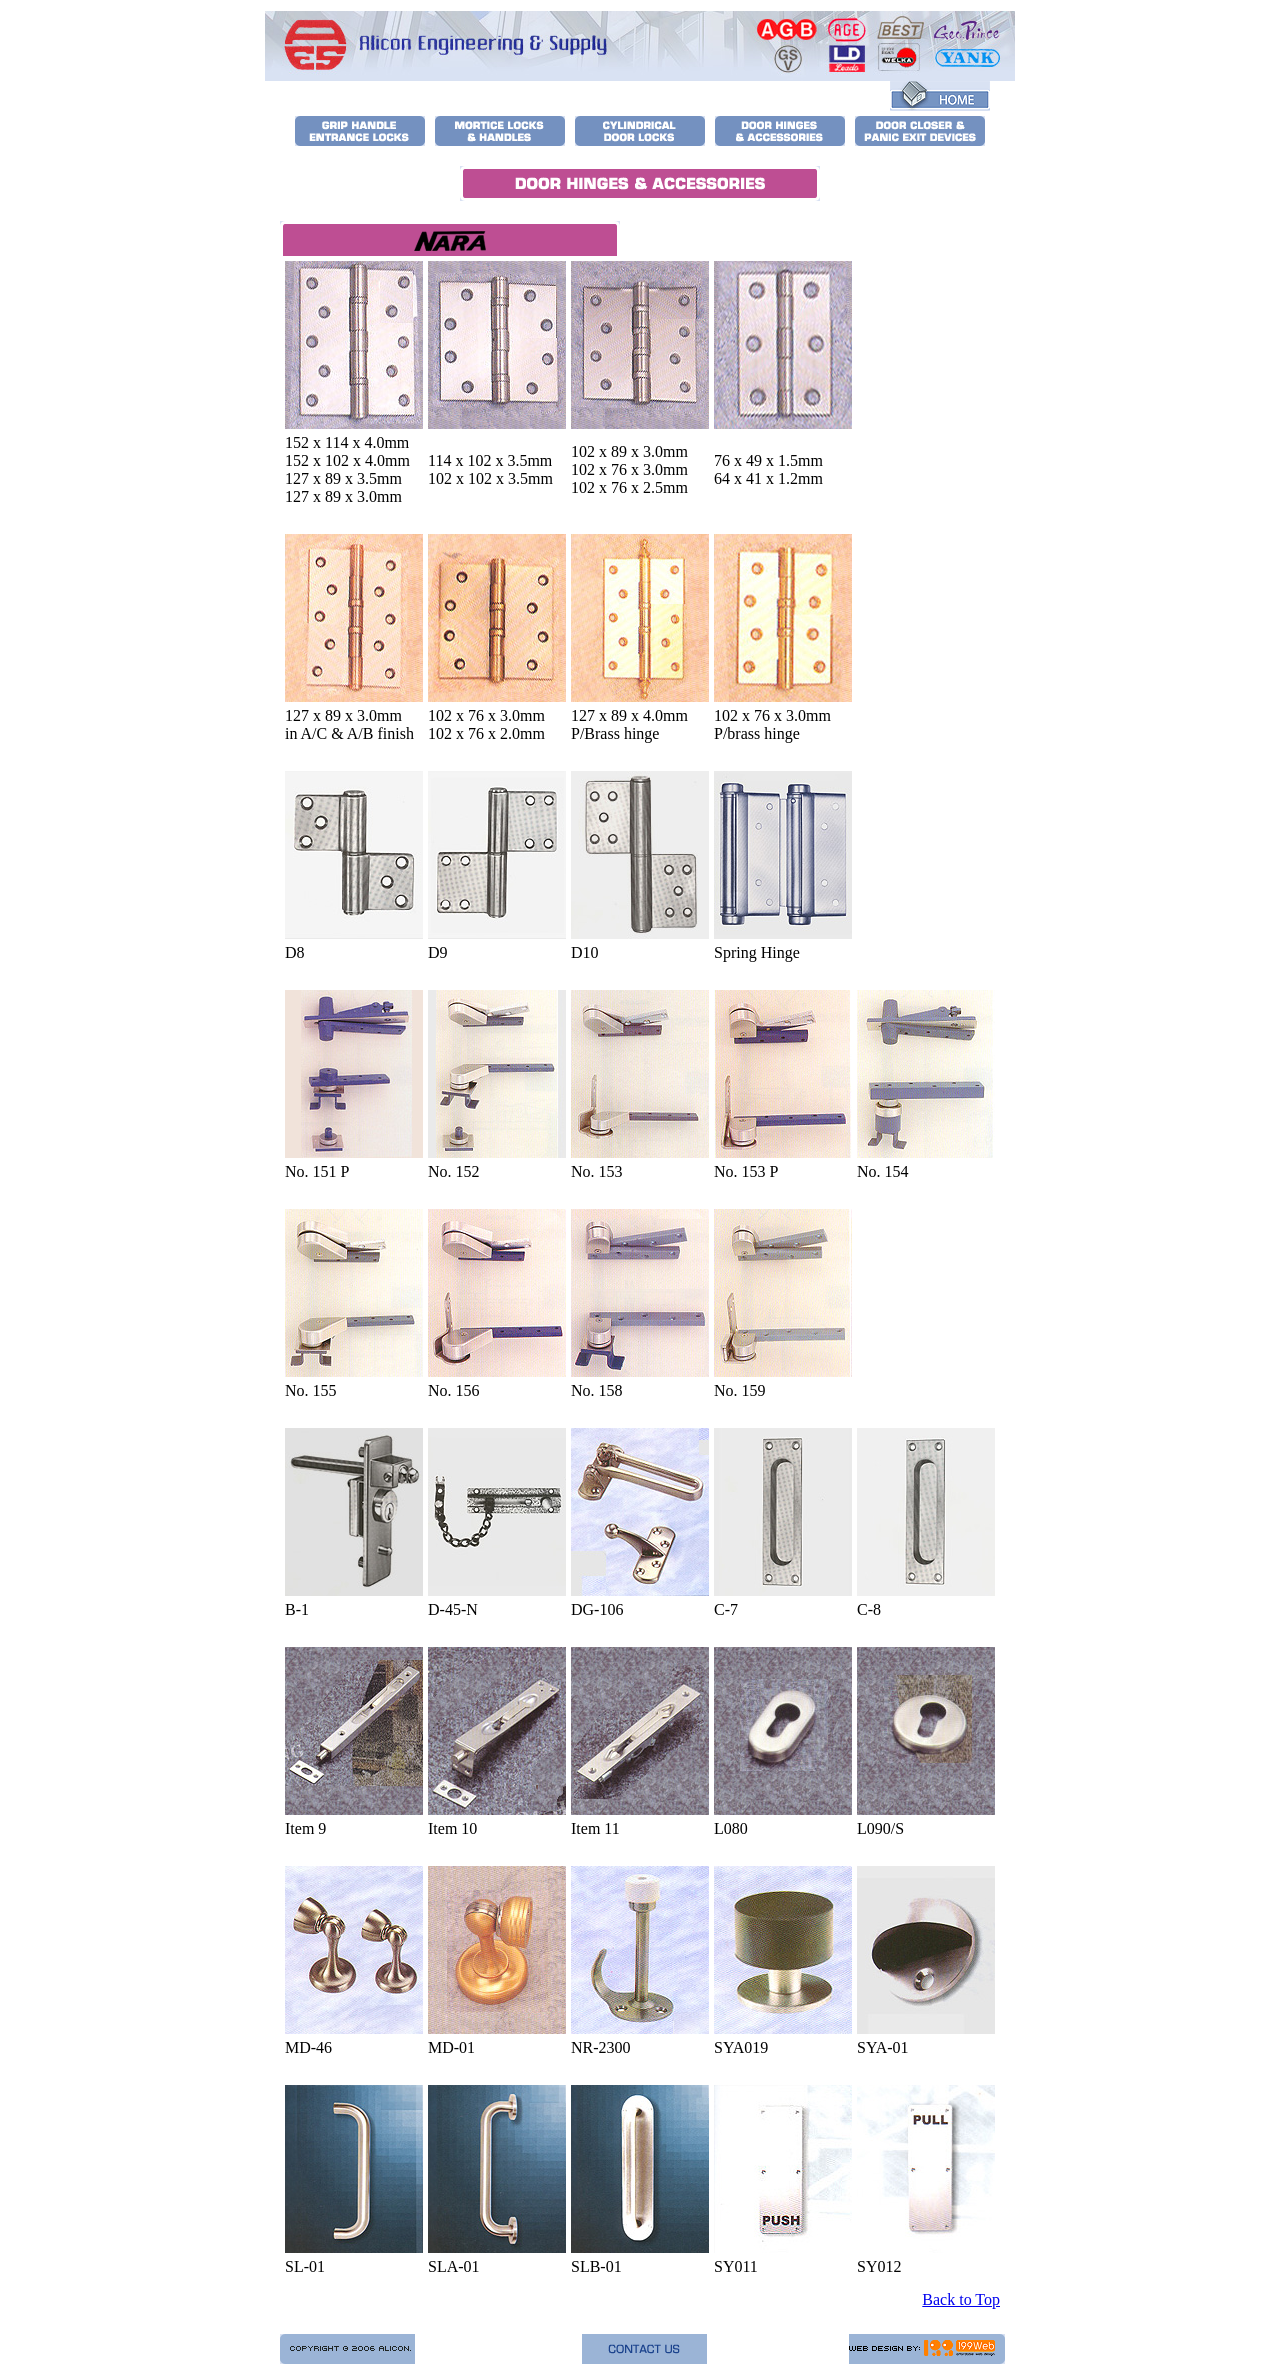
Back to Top (961, 2299)
